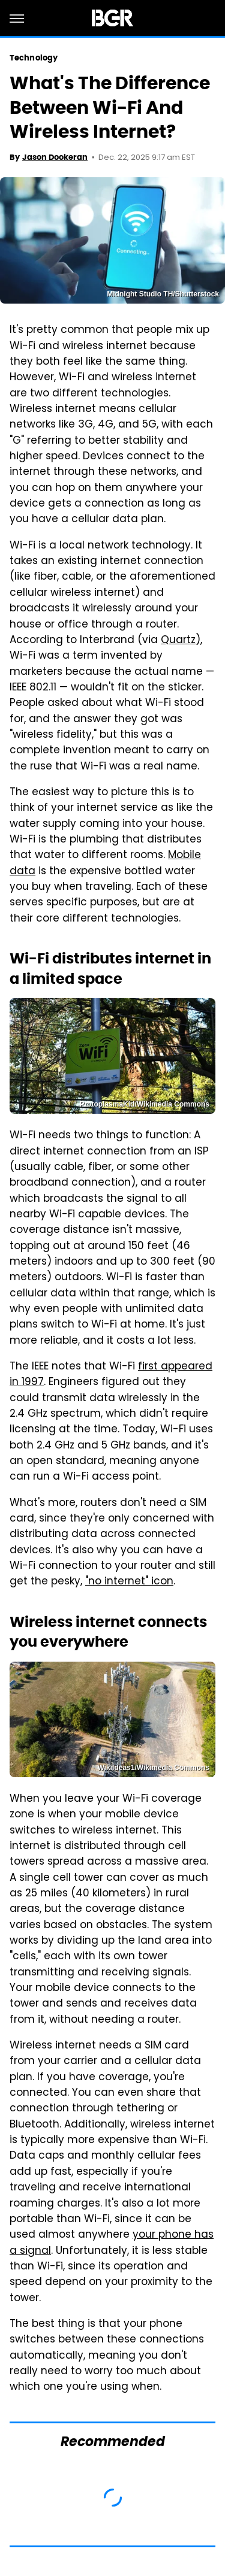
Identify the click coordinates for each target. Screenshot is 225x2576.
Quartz (178, 640)
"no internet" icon (129, 1582)
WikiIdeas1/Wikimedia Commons (153, 1767)
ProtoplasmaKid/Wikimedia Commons (144, 1104)
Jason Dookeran (55, 157)
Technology (34, 58)
